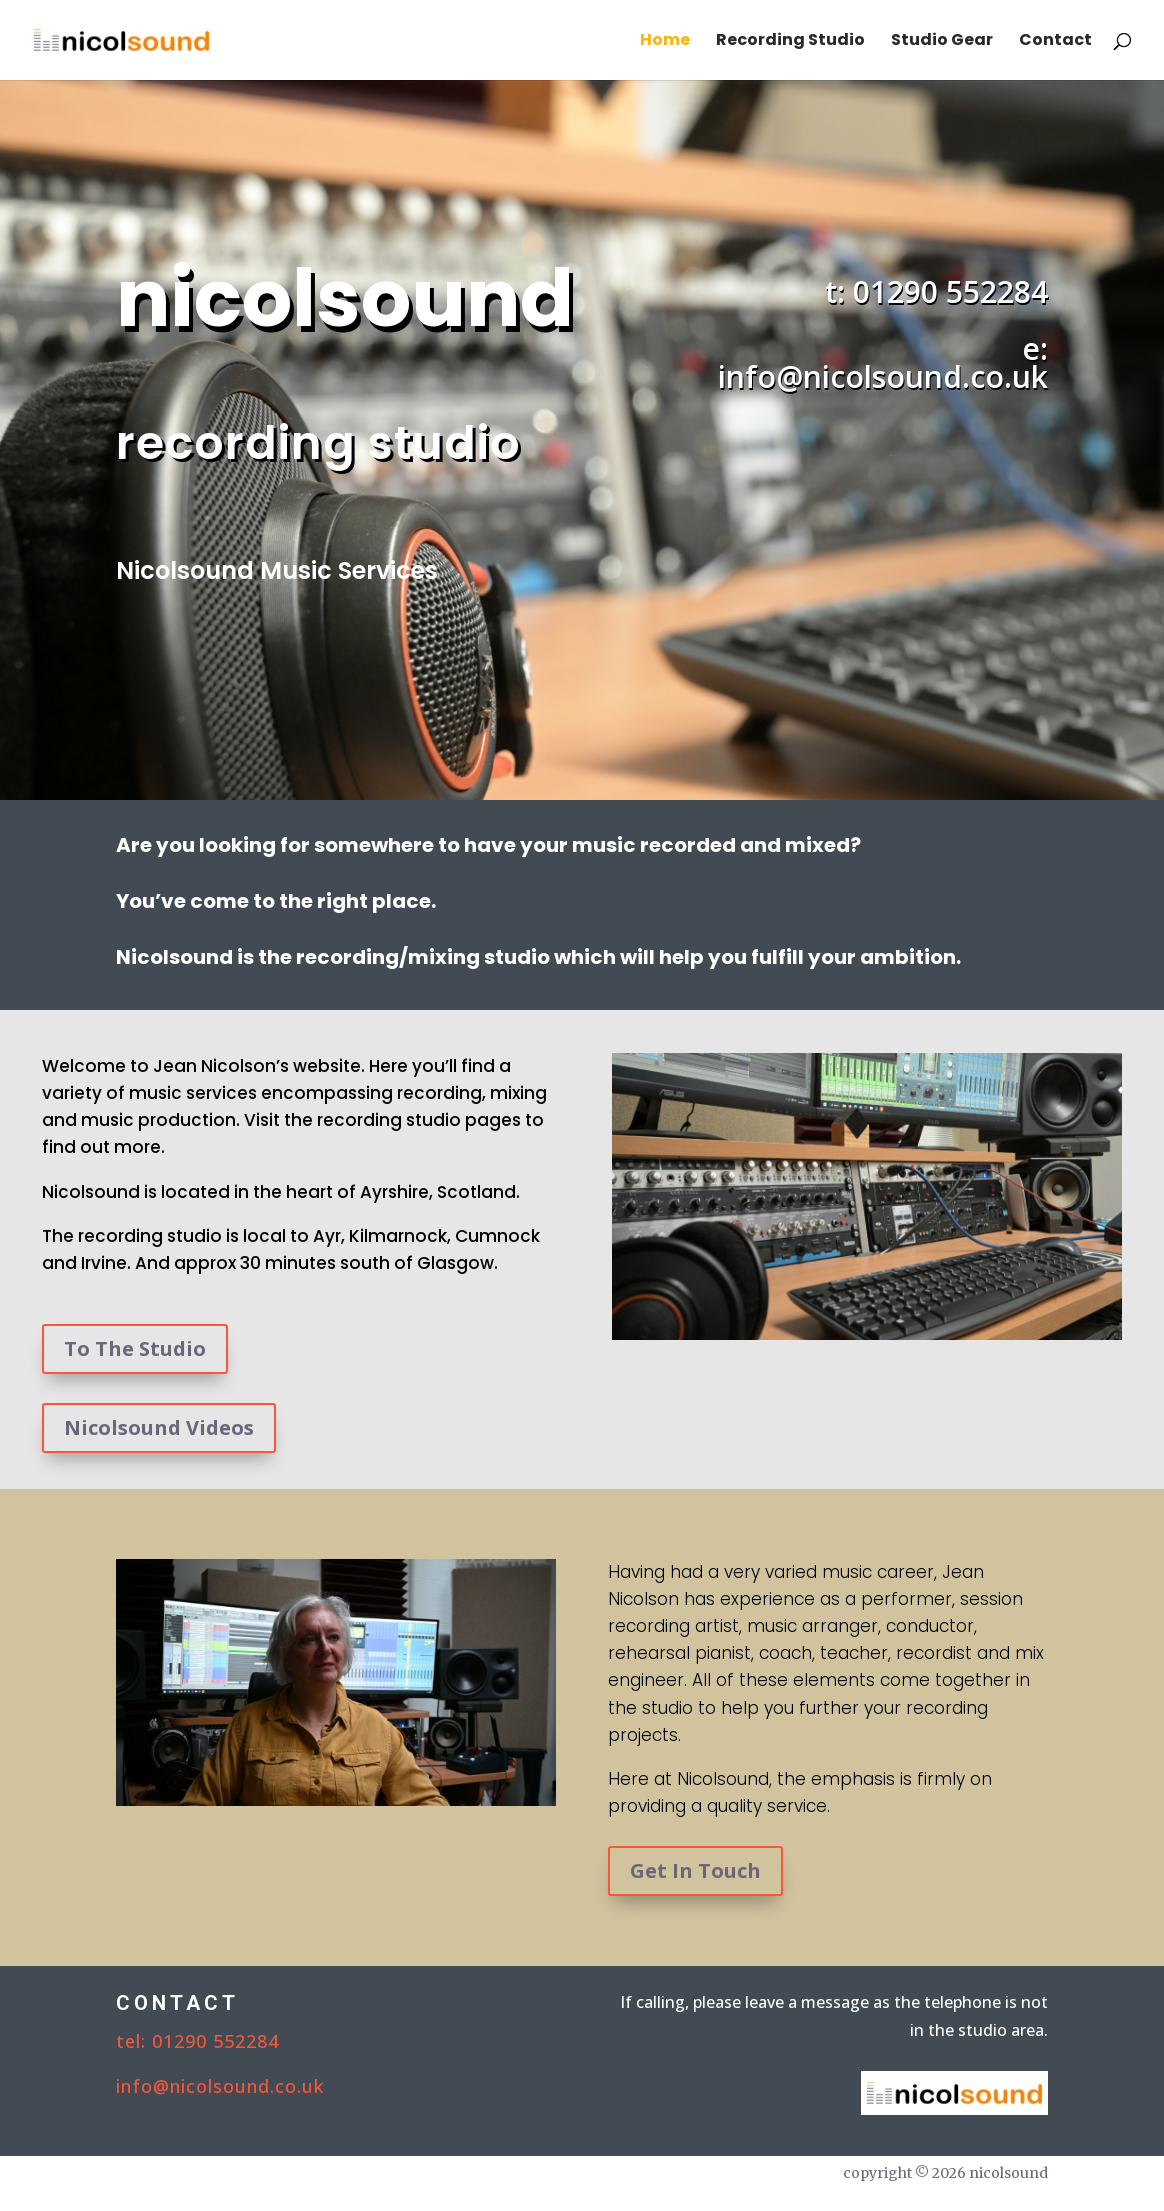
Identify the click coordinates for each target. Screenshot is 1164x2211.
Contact (1055, 42)
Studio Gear (942, 42)
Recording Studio (790, 42)
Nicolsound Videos (159, 1427)
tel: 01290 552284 (197, 2041)
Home (665, 42)
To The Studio (135, 1348)
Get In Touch (695, 1870)
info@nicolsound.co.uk (220, 2086)
